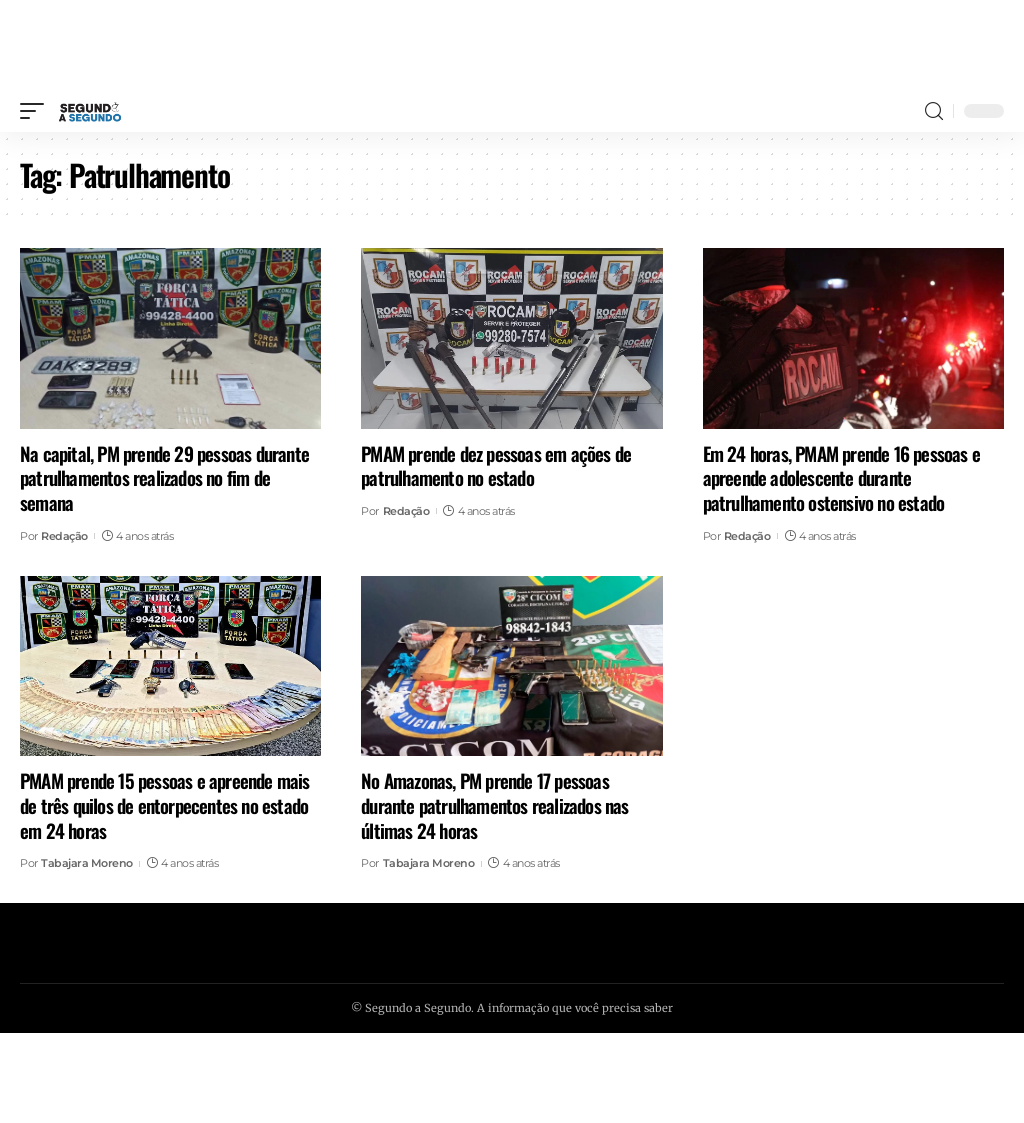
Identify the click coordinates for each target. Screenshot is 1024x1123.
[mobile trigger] (37, 111)
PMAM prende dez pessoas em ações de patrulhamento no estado (496, 465)
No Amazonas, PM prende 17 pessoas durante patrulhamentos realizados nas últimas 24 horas (494, 804)
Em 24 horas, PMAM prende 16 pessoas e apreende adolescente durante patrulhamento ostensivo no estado (841, 477)
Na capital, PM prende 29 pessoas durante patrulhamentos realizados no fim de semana (164, 477)
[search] (934, 111)
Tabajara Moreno (87, 863)
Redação (64, 536)
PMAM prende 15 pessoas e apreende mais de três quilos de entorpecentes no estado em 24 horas (165, 804)
